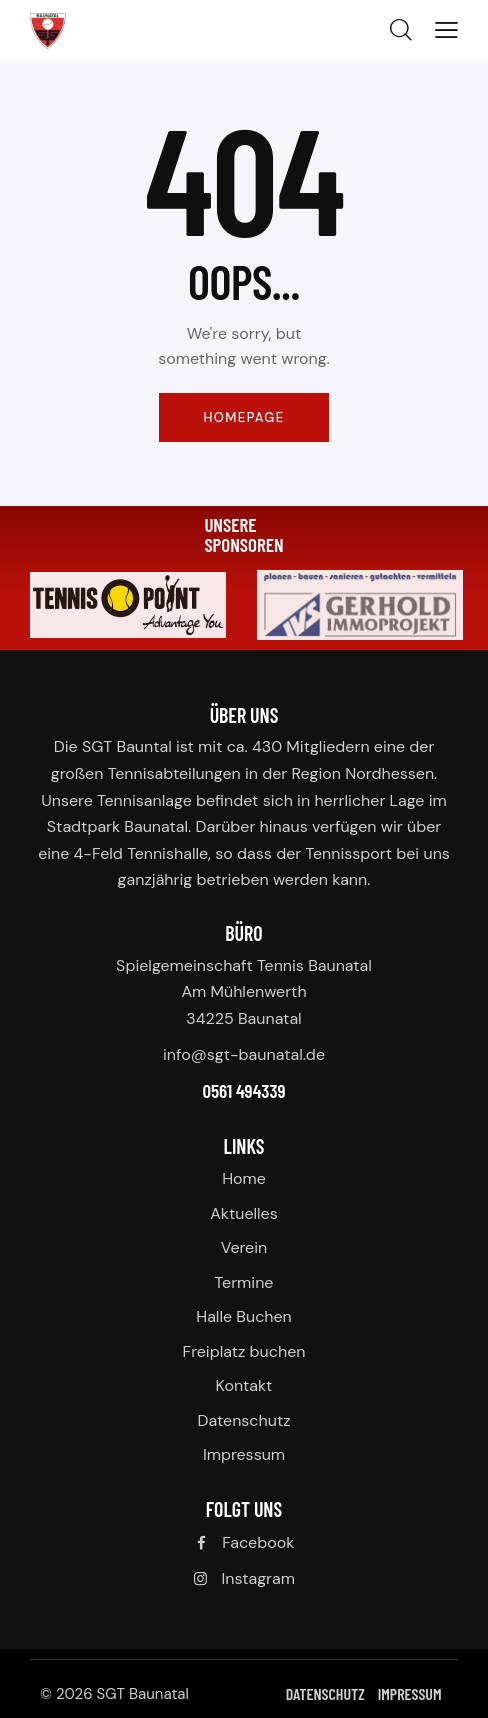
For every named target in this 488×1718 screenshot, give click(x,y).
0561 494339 (243, 1090)
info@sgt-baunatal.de (244, 1054)
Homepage (243, 417)
